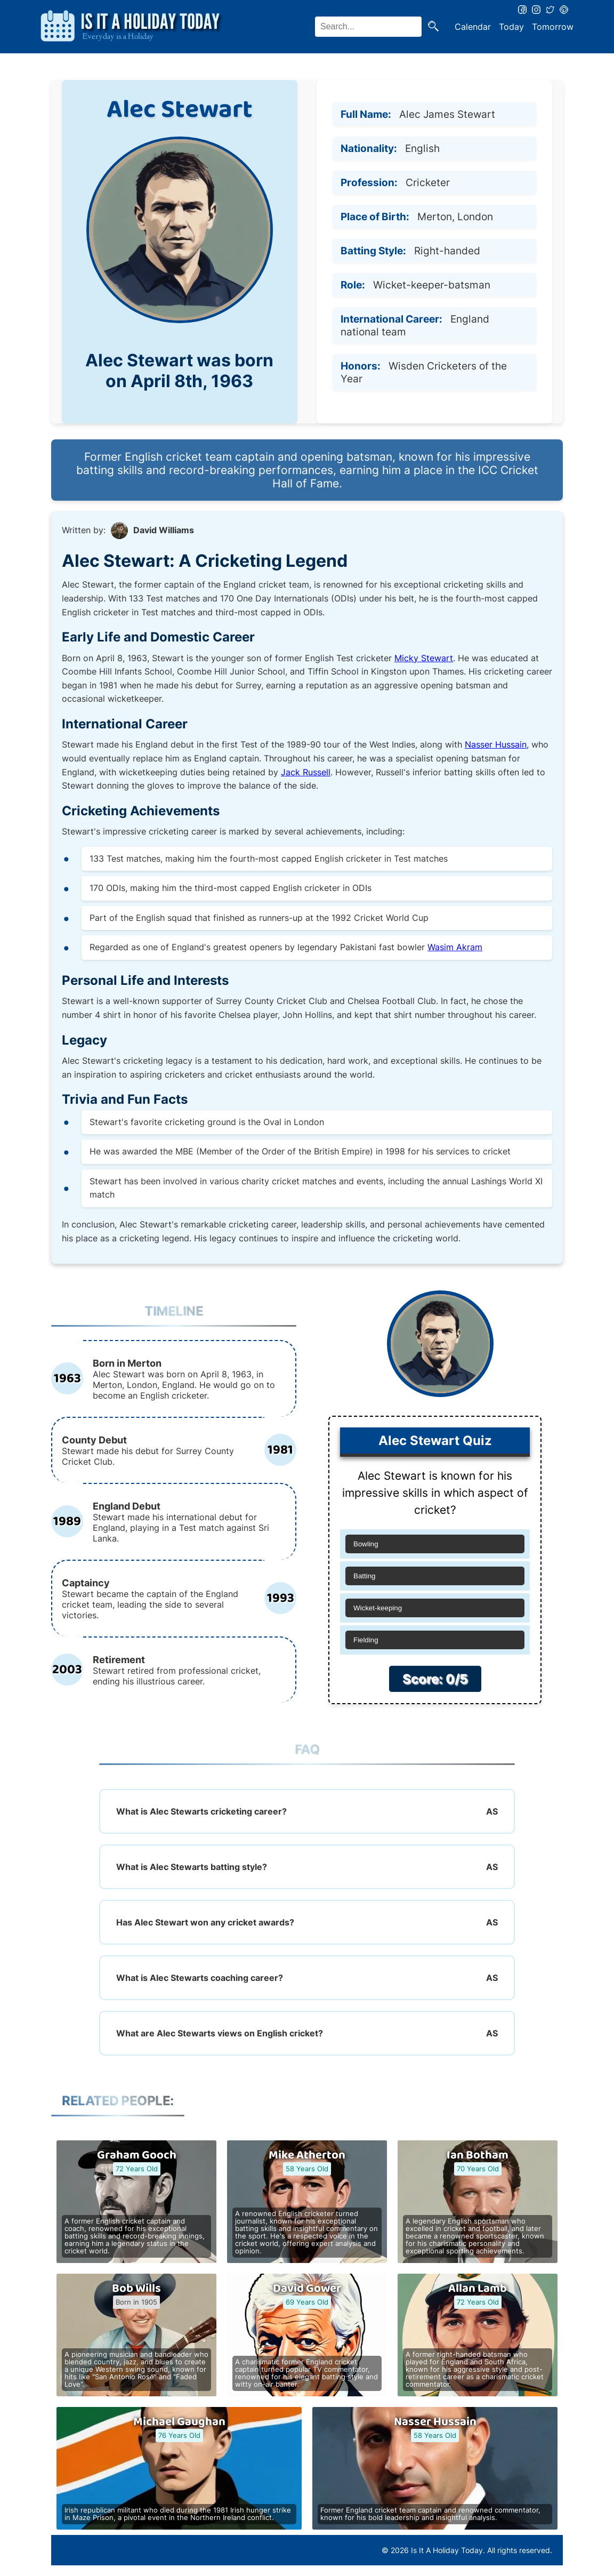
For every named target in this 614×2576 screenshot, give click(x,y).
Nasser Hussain (496, 744)
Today (511, 26)
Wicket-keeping (377, 1608)
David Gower (307, 2288)
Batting (364, 1576)
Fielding (365, 1640)
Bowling (365, 1544)
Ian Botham (477, 2155)
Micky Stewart (423, 658)
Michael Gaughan (179, 2421)
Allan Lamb (477, 2288)
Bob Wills (136, 2288)
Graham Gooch (136, 2155)
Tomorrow (552, 26)
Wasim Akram (454, 947)
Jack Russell (305, 772)
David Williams (163, 530)
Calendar (473, 26)
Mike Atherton (307, 2155)
